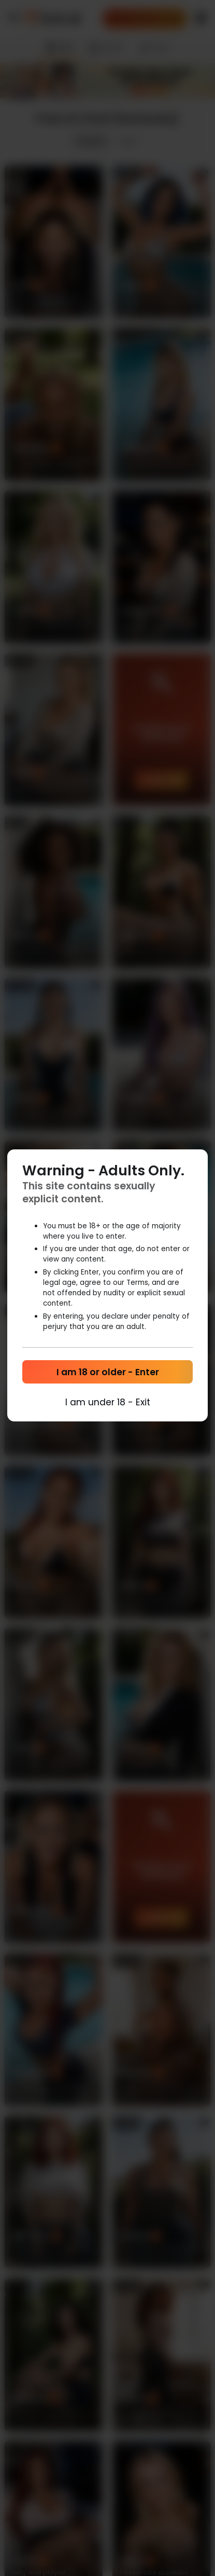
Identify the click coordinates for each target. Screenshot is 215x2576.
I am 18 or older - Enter (107, 1372)
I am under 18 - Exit (107, 1402)
